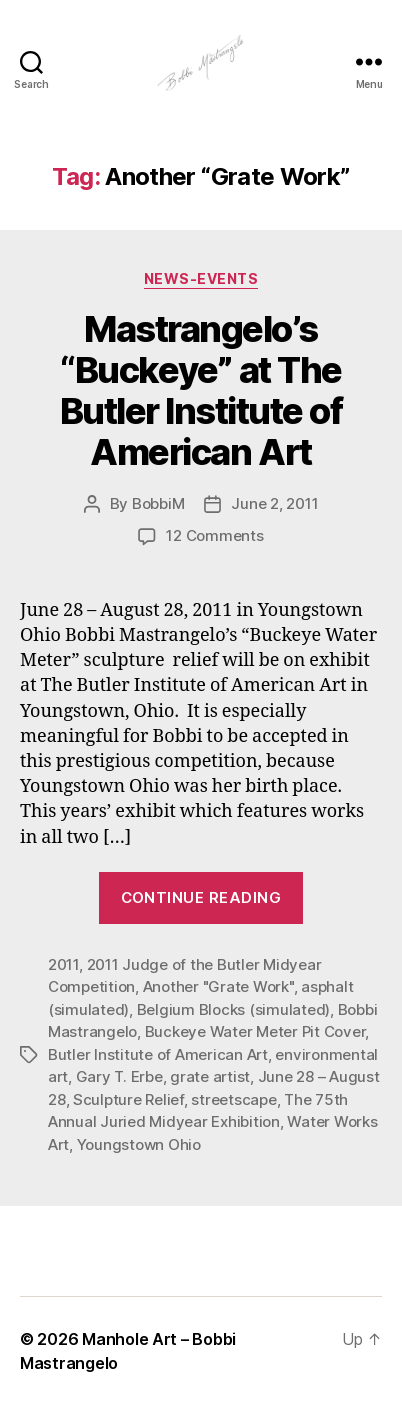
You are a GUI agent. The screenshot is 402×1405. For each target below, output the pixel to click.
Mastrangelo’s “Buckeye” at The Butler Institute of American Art (201, 390)
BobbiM (158, 503)
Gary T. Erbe (119, 1076)
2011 (63, 964)
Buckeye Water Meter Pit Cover (255, 1031)
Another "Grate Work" (218, 986)
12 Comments (214, 535)
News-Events (201, 278)
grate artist (210, 1076)
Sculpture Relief (128, 1099)
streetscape (233, 1099)
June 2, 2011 (274, 503)
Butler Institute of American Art (158, 1054)
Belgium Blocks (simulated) (233, 1009)
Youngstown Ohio (139, 1144)
